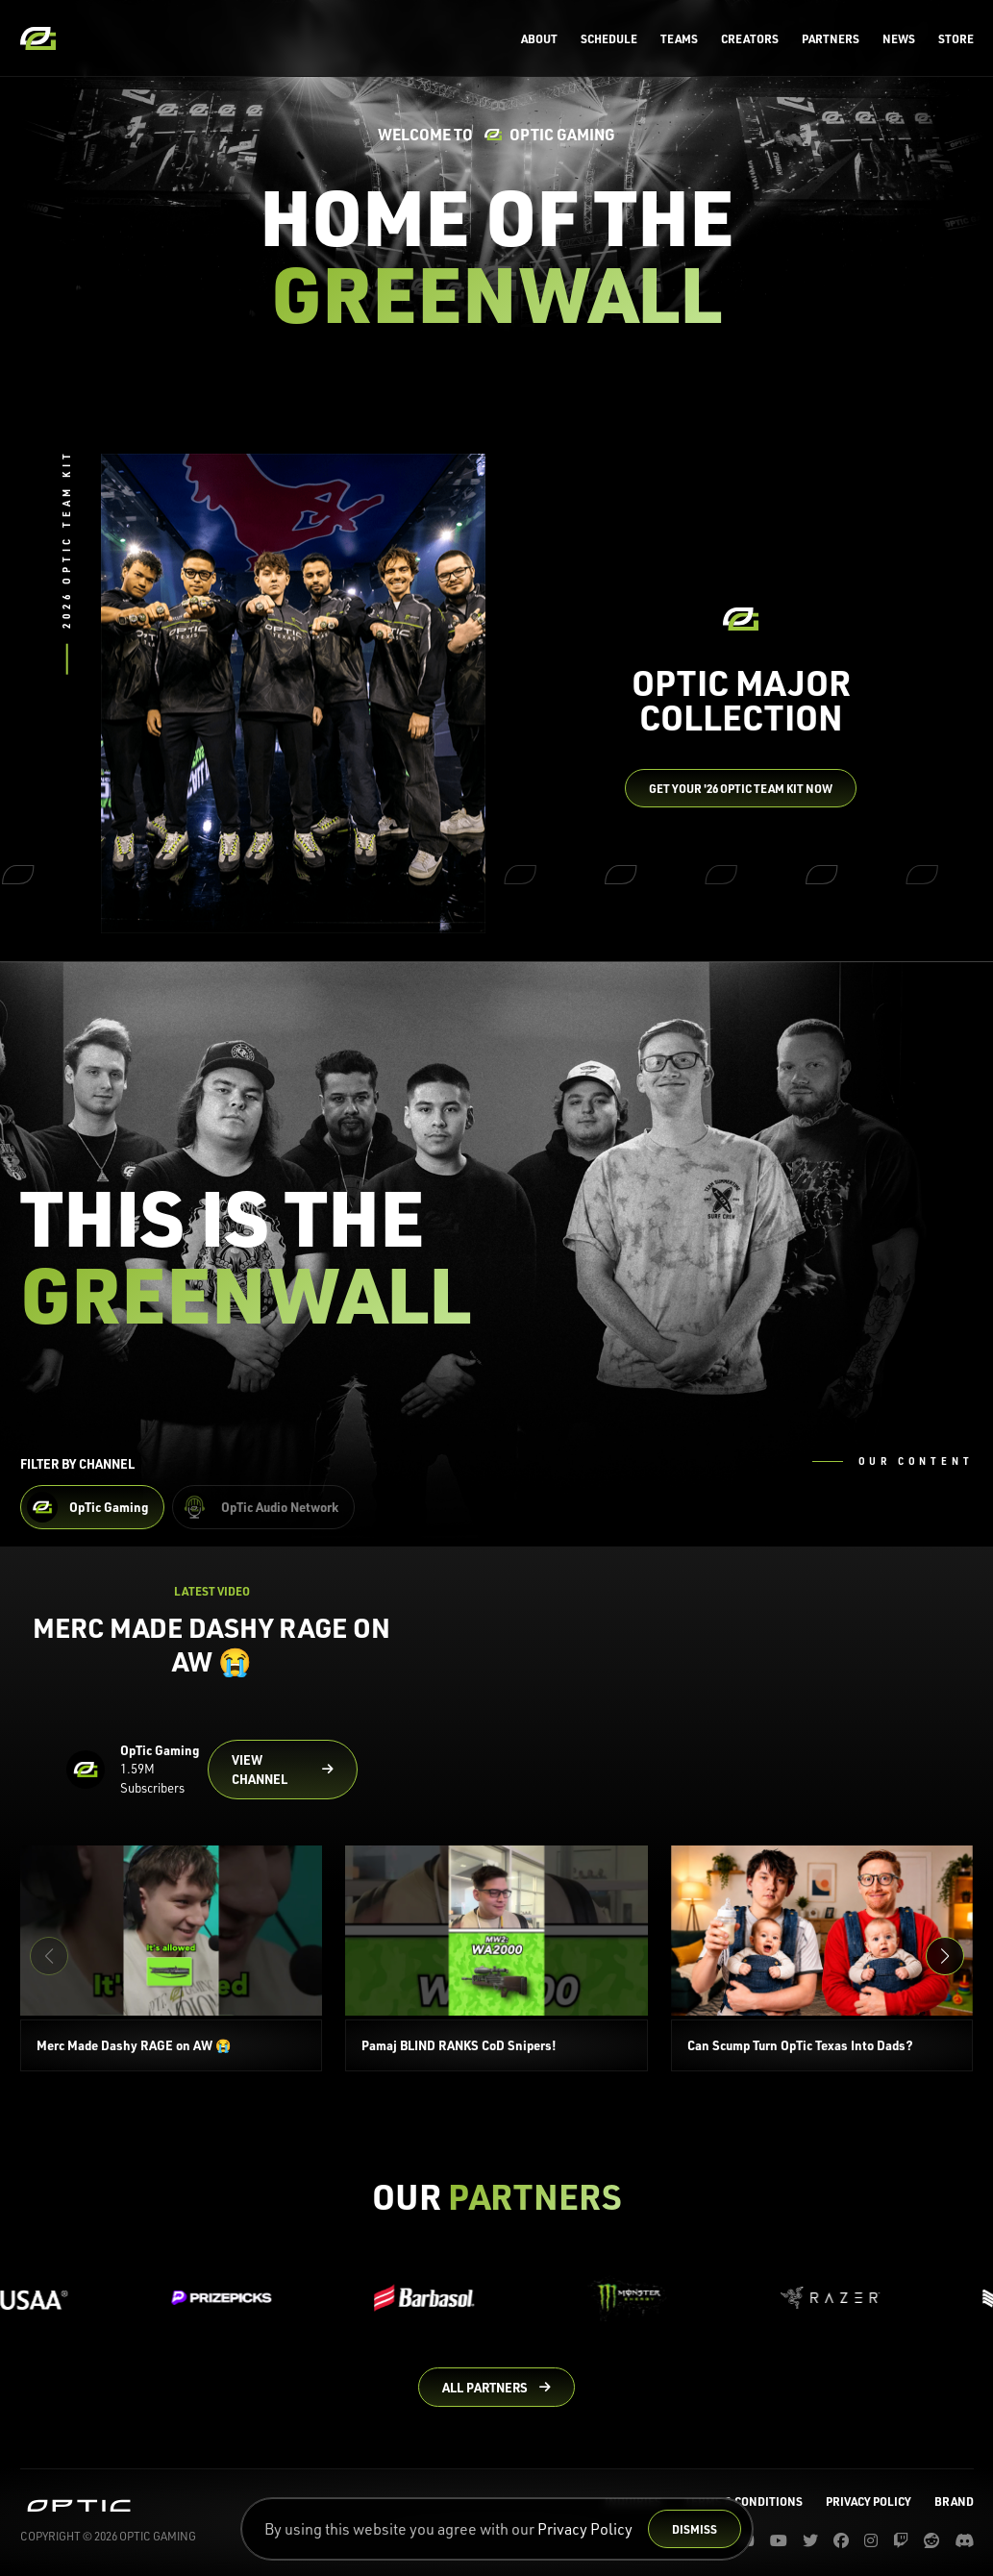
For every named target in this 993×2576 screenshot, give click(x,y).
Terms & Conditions (743, 2501)
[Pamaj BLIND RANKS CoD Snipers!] (496, 1958)
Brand (954, 2501)
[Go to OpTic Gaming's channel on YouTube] (283, 1769)
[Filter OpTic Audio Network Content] (263, 1507)
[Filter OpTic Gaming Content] (92, 1507)
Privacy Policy (585, 2529)
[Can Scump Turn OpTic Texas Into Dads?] (822, 1958)
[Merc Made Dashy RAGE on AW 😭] (171, 1958)
